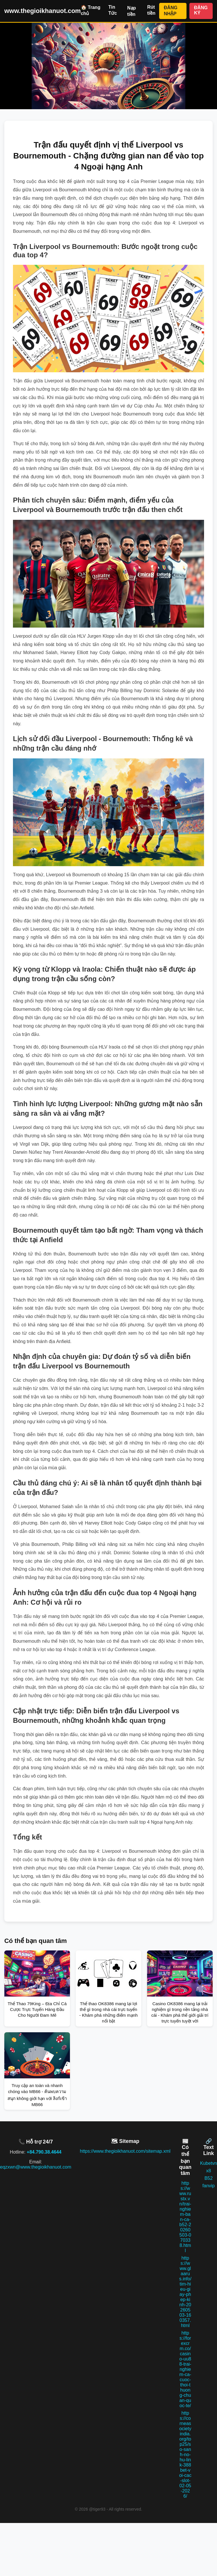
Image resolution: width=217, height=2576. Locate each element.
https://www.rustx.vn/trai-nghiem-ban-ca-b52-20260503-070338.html (185, 2217)
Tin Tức (112, 10)
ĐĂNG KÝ (201, 10)
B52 (208, 2178)
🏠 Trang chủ (90, 10)
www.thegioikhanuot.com (42, 10)
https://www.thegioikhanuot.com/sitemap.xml (125, 2151)
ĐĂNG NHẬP (170, 10)
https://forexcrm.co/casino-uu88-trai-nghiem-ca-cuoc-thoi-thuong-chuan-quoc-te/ (185, 2369)
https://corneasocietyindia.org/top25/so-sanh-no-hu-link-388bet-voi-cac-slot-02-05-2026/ (185, 2454)
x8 (208, 2170)
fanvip (208, 2185)
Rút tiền (151, 10)
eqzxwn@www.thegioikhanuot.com (35, 2167)
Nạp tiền (131, 11)
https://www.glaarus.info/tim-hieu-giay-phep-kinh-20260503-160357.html (185, 2292)
